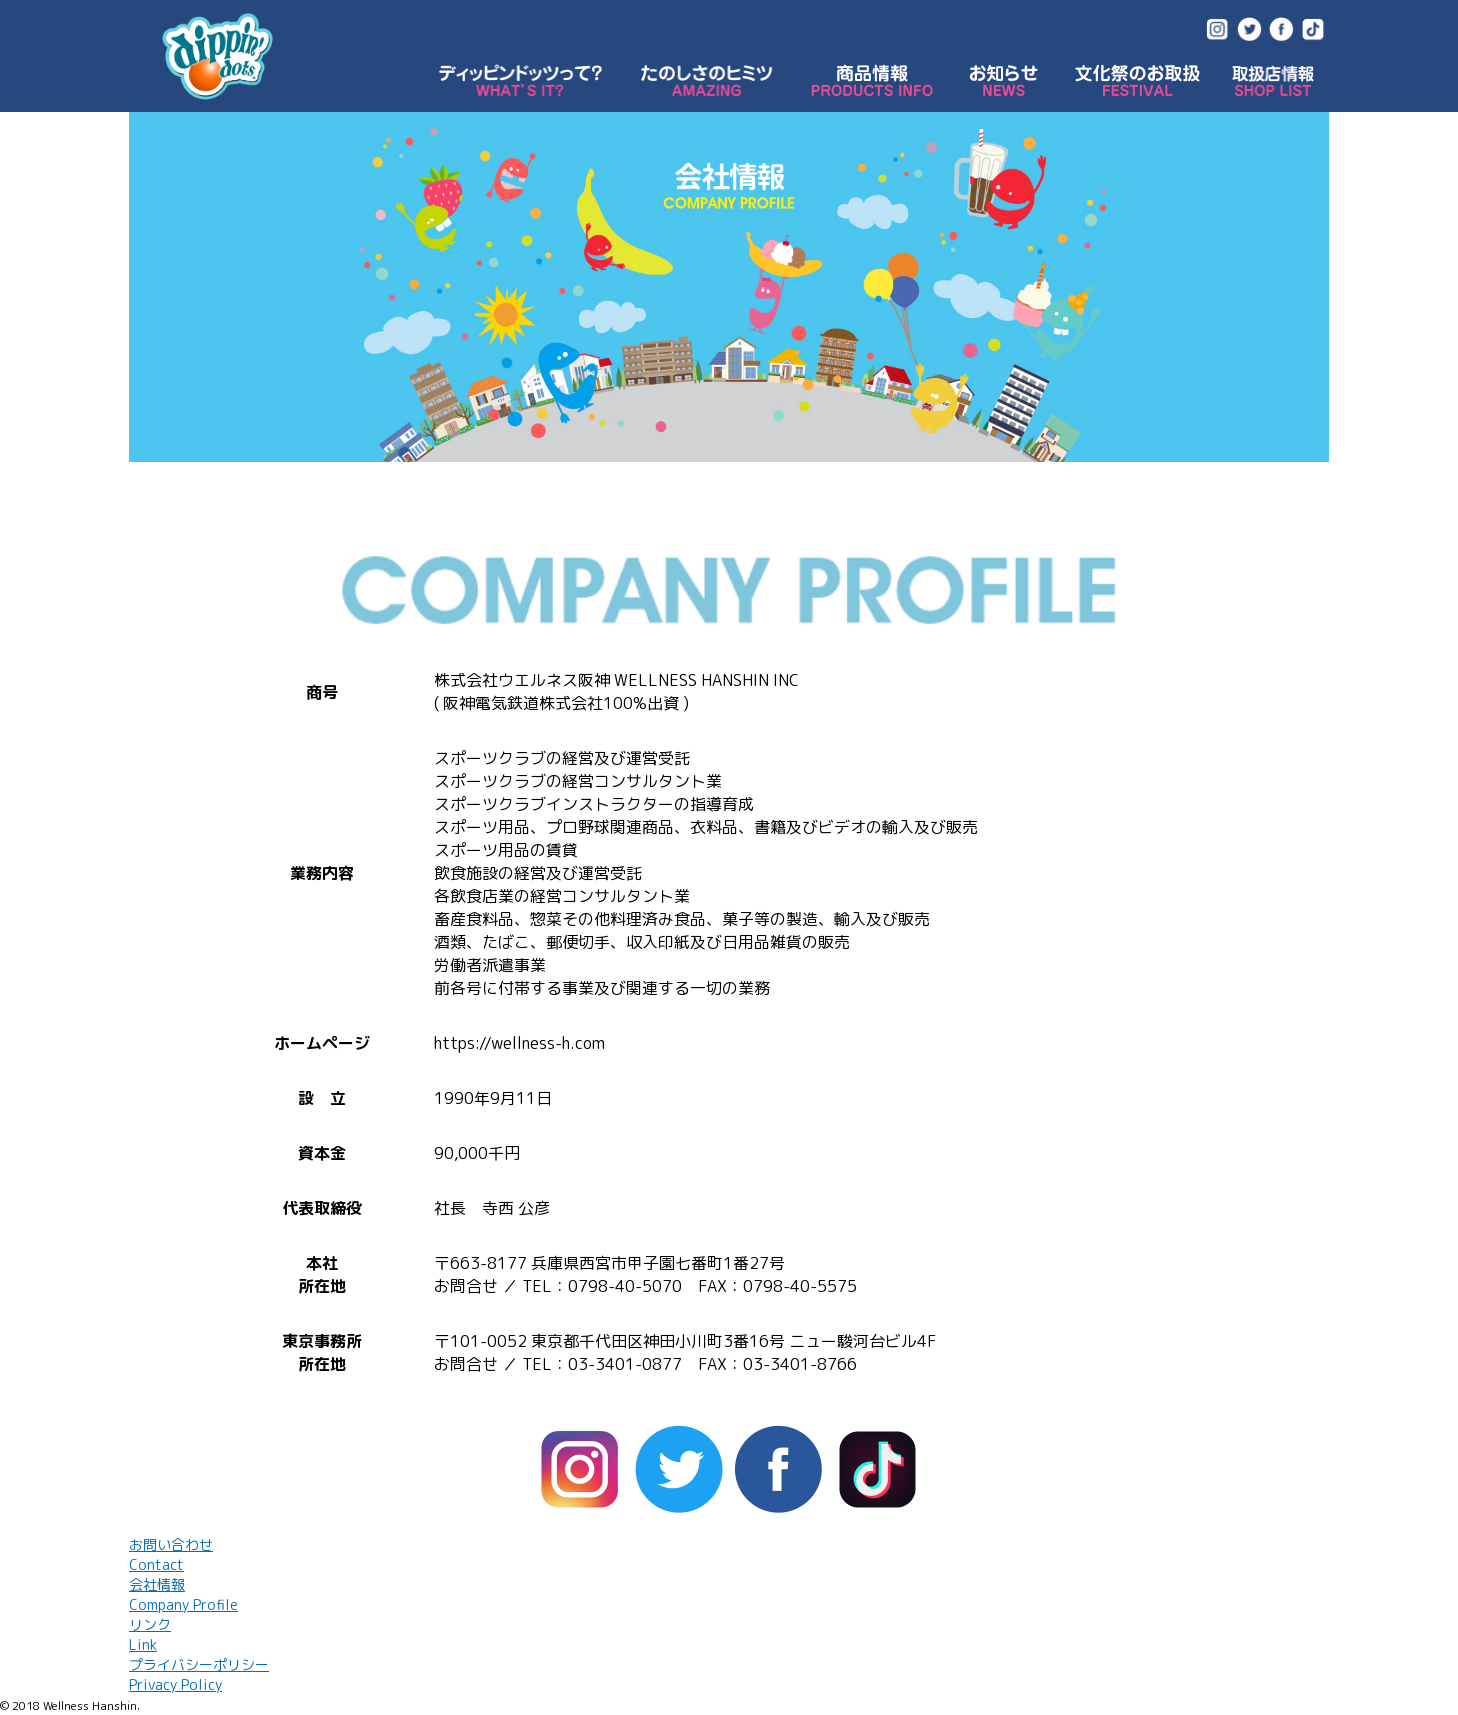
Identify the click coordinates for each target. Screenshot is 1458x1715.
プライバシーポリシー (199, 1674)
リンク (150, 1634)
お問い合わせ (171, 1554)
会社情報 (183, 1594)
